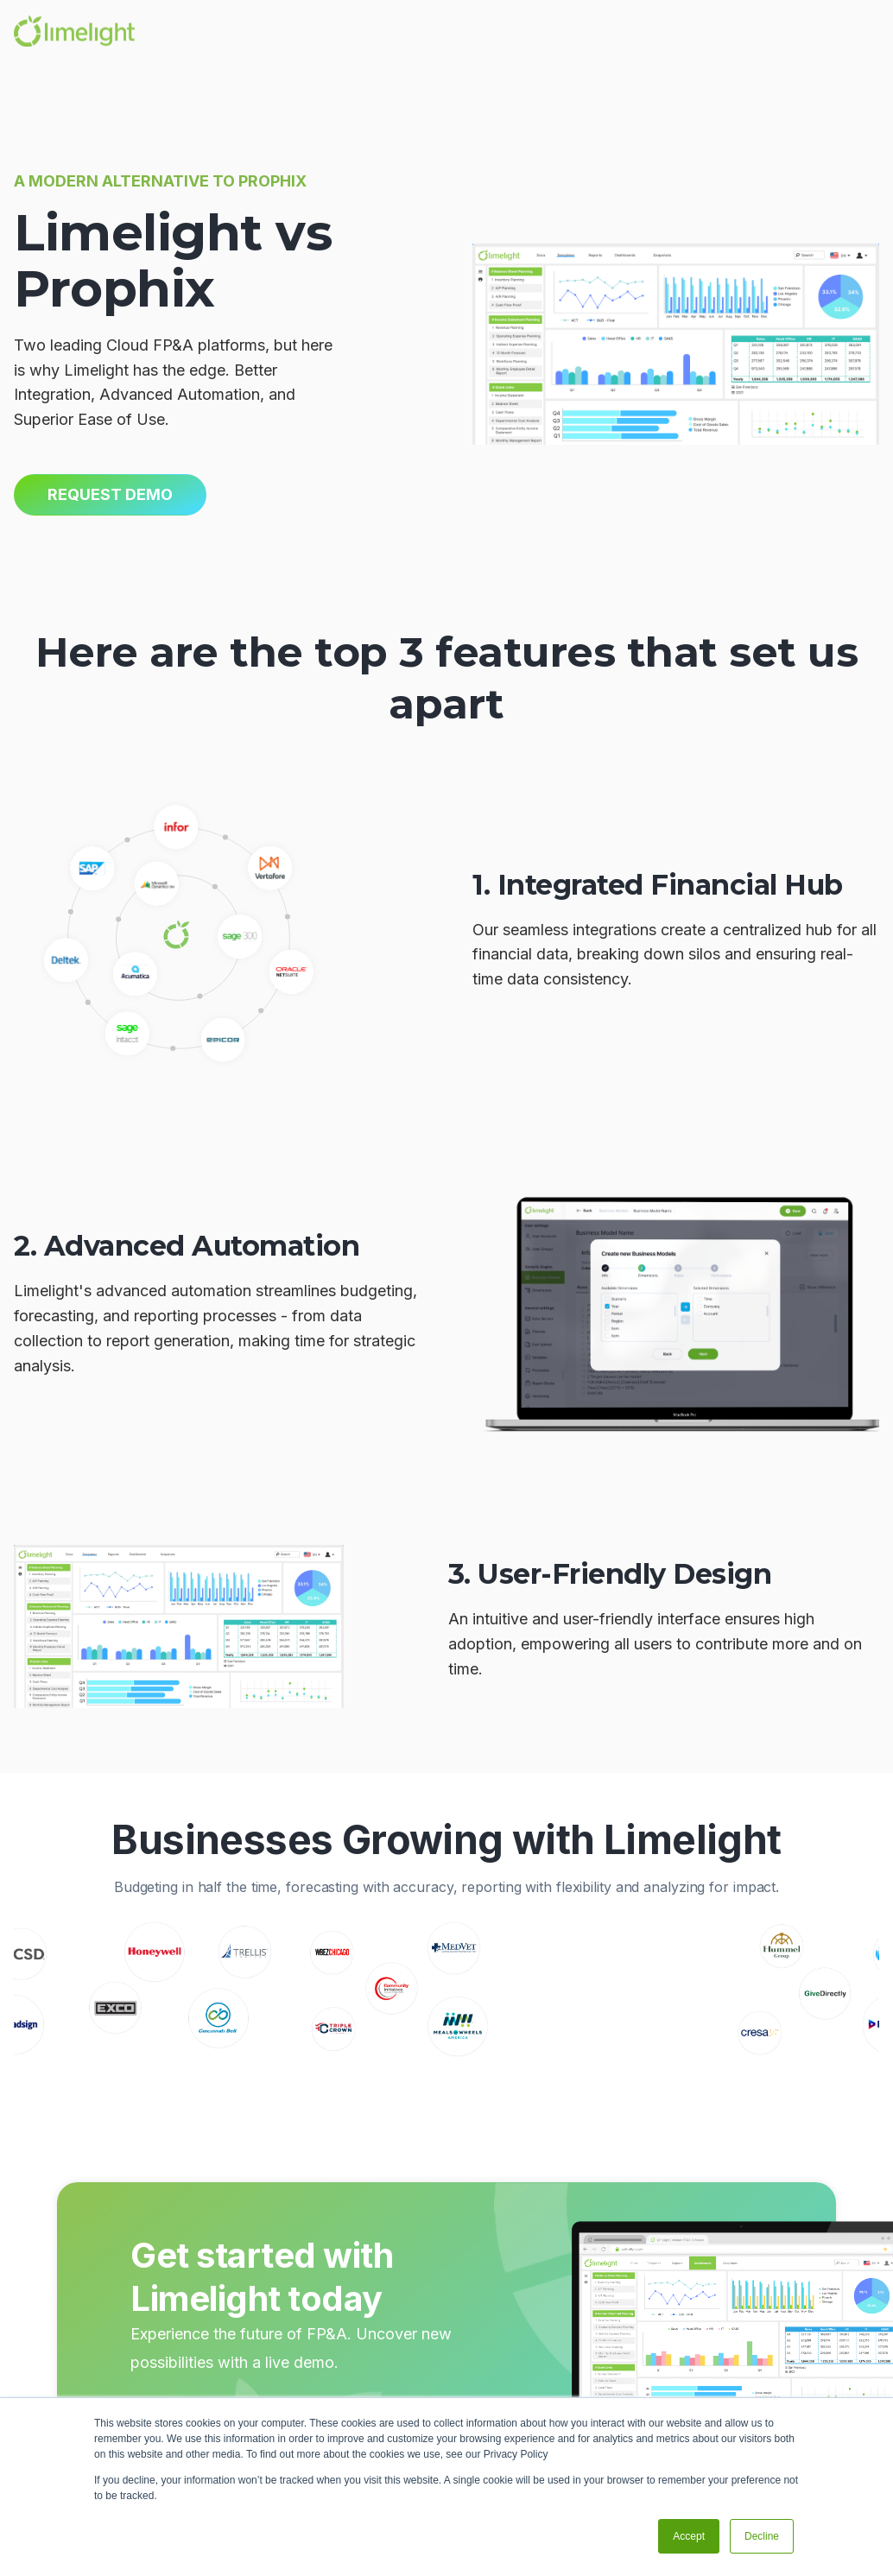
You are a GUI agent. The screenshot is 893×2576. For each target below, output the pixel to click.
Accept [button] (689, 2536)
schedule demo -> (215, 2370)
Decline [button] (761, 2536)
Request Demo (110, 494)
